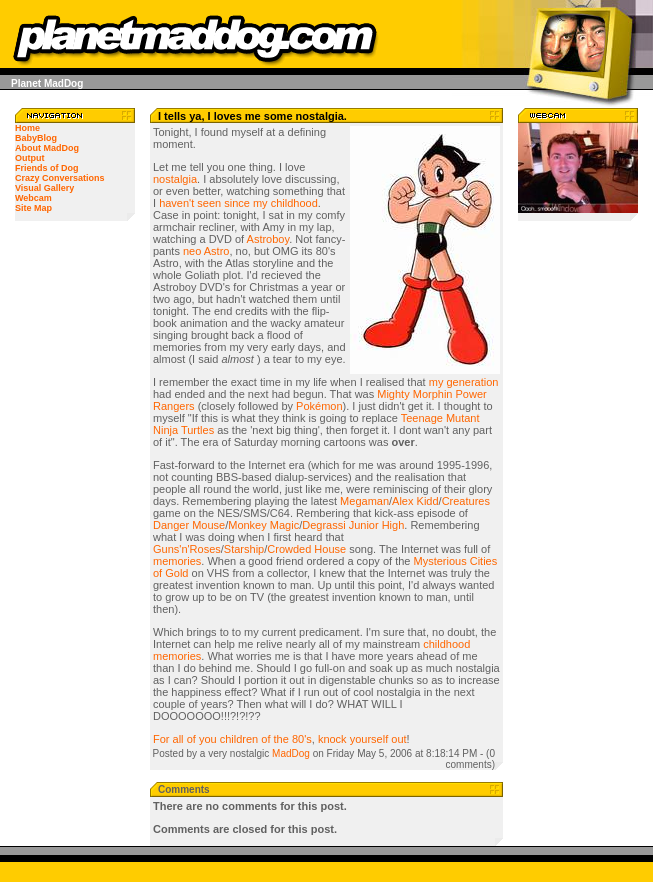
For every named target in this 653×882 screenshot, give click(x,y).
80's (302, 739)
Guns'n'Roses (187, 549)
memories (177, 561)
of (191, 739)
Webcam (33, 198)
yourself (369, 739)
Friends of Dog (47, 168)
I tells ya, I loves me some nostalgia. (252, 116)
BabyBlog (36, 138)
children (239, 739)
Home (27, 128)
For (161, 739)
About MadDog (47, 148)
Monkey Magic (263, 525)
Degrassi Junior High (353, 525)
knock (332, 739)
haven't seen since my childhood (238, 203)
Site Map (33, 208)
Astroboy (268, 239)
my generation (464, 382)
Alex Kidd (415, 501)
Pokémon (319, 406)
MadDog (291, 753)
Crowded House (306, 549)
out (398, 739)
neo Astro (206, 251)
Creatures (466, 501)
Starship (244, 549)
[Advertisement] (578, 545)
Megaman (364, 501)
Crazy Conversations (60, 178)
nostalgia (175, 179)
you (208, 739)
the (281, 739)
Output (30, 158)
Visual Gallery (44, 188)
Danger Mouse (189, 525)
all (178, 739)
